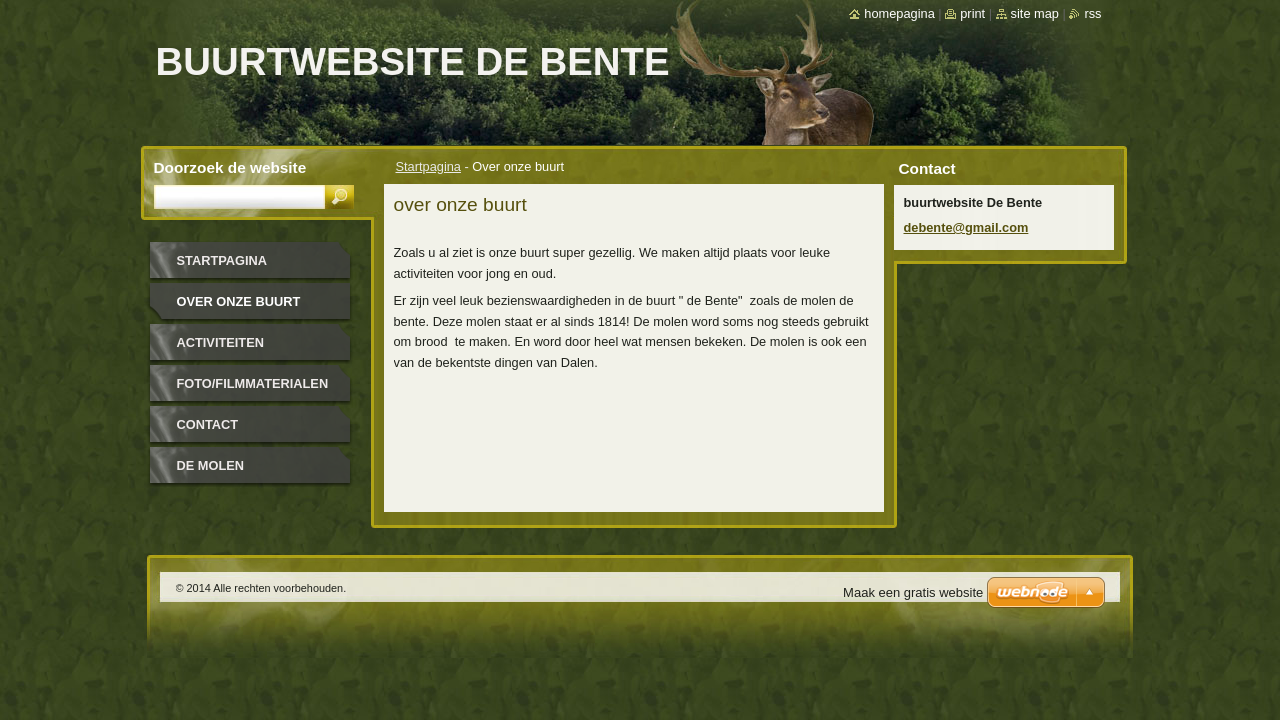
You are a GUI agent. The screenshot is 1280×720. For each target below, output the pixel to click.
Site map (1035, 13)
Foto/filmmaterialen (253, 383)
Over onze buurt (239, 301)
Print (972, 13)
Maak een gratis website (913, 592)
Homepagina (899, 13)
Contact (208, 424)
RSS (1092, 13)
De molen (211, 465)
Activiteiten (220, 342)
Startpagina (428, 166)
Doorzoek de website (230, 167)
